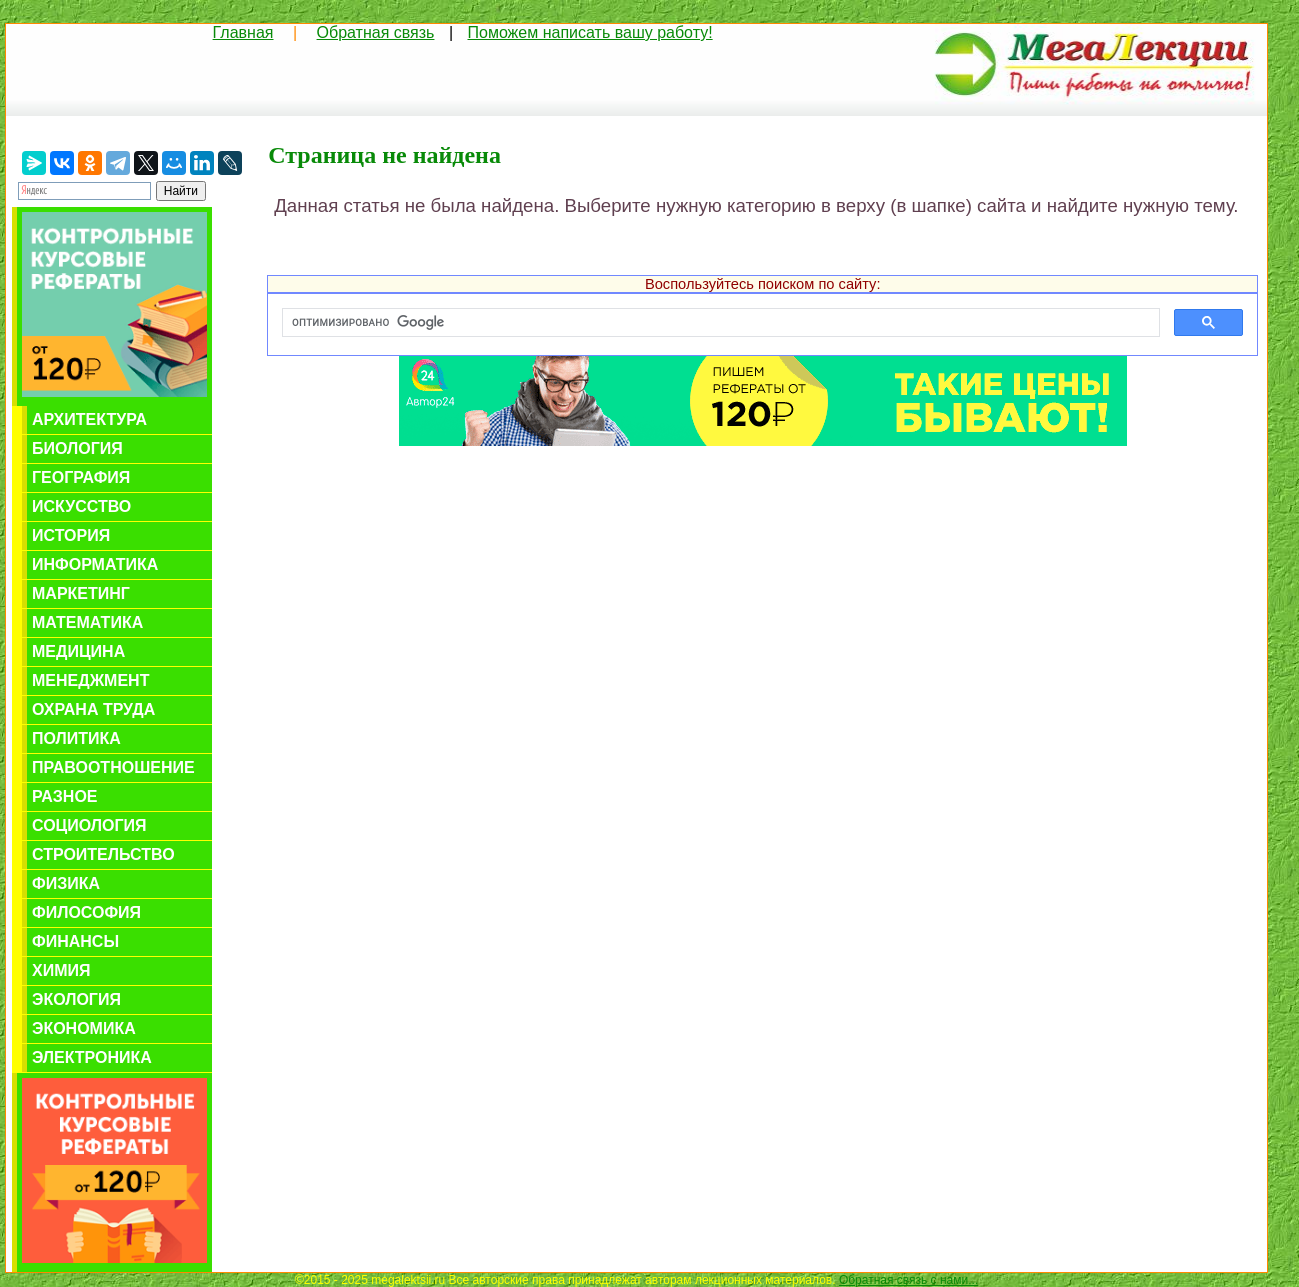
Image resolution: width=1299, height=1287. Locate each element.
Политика (76, 738)
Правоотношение (113, 767)
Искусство (81, 506)
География (81, 477)
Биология (77, 448)
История (71, 535)
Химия (61, 970)
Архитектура (89, 419)
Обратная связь (376, 32)
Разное (65, 796)
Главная (243, 32)
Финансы (75, 941)
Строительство (103, 854)
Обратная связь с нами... (908, 1280)
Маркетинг (81, 593)
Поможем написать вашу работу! (590, 32)
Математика (87, 622)
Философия (86, 912)
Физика (66, 883)
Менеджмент (90, 680)
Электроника (92, 1057)
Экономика (84, 1028)
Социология (89, 825)
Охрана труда (93, 709)
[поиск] (719, 323)
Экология (76, 999)
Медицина (78, 651)
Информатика (95, 564)
